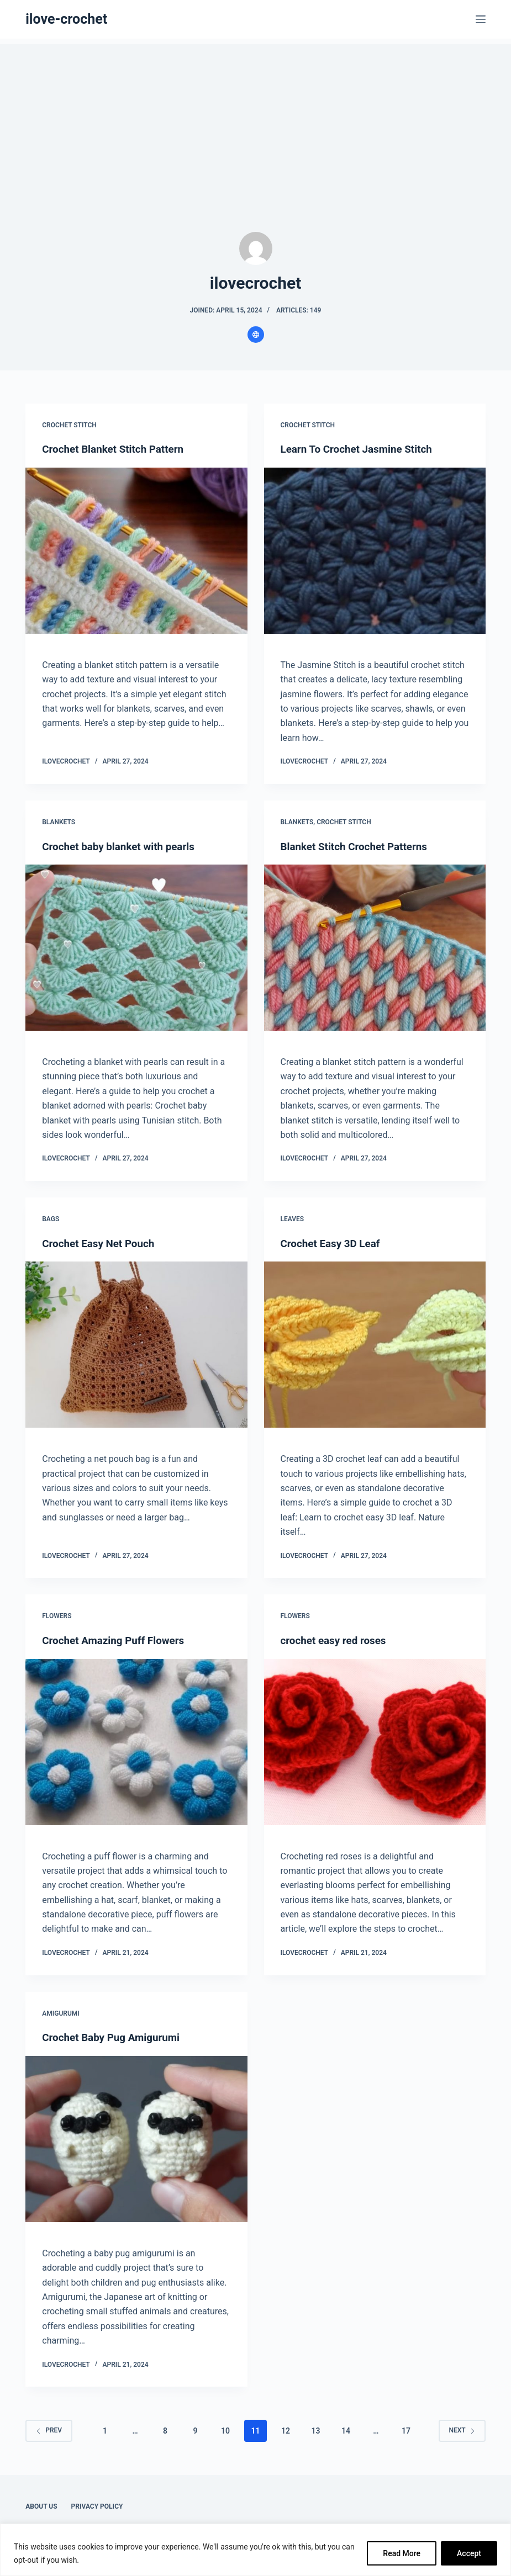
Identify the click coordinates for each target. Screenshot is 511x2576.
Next (462, 2429)
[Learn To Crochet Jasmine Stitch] (375, 550)
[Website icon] (255, 334)
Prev (49, 2429)
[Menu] (481, 19)
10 (225, 2429)
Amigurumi (60, 2012)
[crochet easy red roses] (375, 1741)
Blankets (58, 821)
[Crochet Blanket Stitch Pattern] (136, 550)
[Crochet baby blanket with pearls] (136, 947)
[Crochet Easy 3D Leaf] (375, 1344)
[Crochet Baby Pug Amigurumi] (136, 2138)
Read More (401, 2553)
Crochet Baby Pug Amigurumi (115, 2036)
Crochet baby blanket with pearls (123, 845)
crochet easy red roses (337, 1639)
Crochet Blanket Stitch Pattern (117, 448)
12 (285, 2429)
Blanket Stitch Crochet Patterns (359, 845)
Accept (469, 2553)
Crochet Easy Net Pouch (101, 1242)
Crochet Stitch (69, 425)
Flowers (56, 1615)
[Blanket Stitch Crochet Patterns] (375, 947)
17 (406, 2429)
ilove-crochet (66, 19)
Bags (50, 1218)
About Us (41, 2505)
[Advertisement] (255, 121)
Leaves (292, 1218)
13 (315, 2429)
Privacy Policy (97, 2505)
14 (345, 2429)
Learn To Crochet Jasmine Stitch (361, 448)
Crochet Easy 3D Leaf (334, 1242)
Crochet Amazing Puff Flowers (117, 1639)
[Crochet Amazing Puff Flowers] (136, 1741)
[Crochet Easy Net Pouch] (136, 1344)
